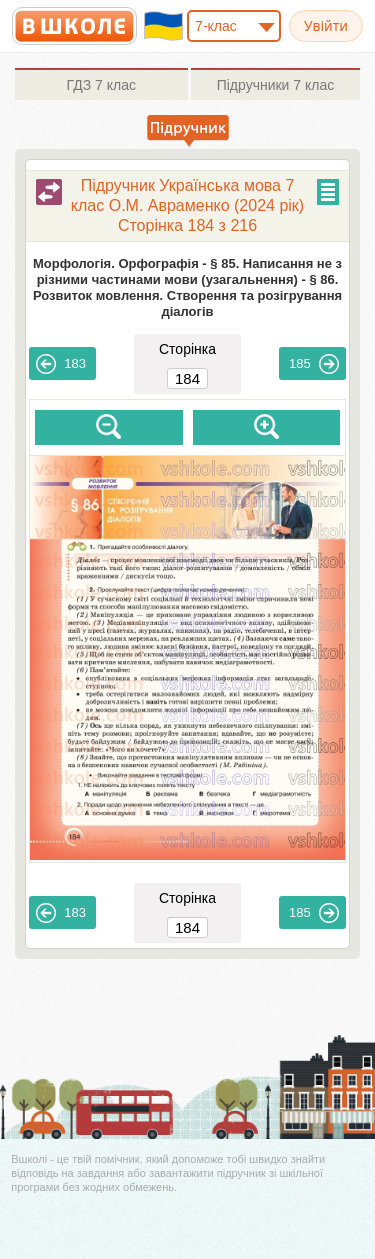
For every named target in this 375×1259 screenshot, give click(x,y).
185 (314, 364)
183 (61, 364)
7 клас (101, 85)
